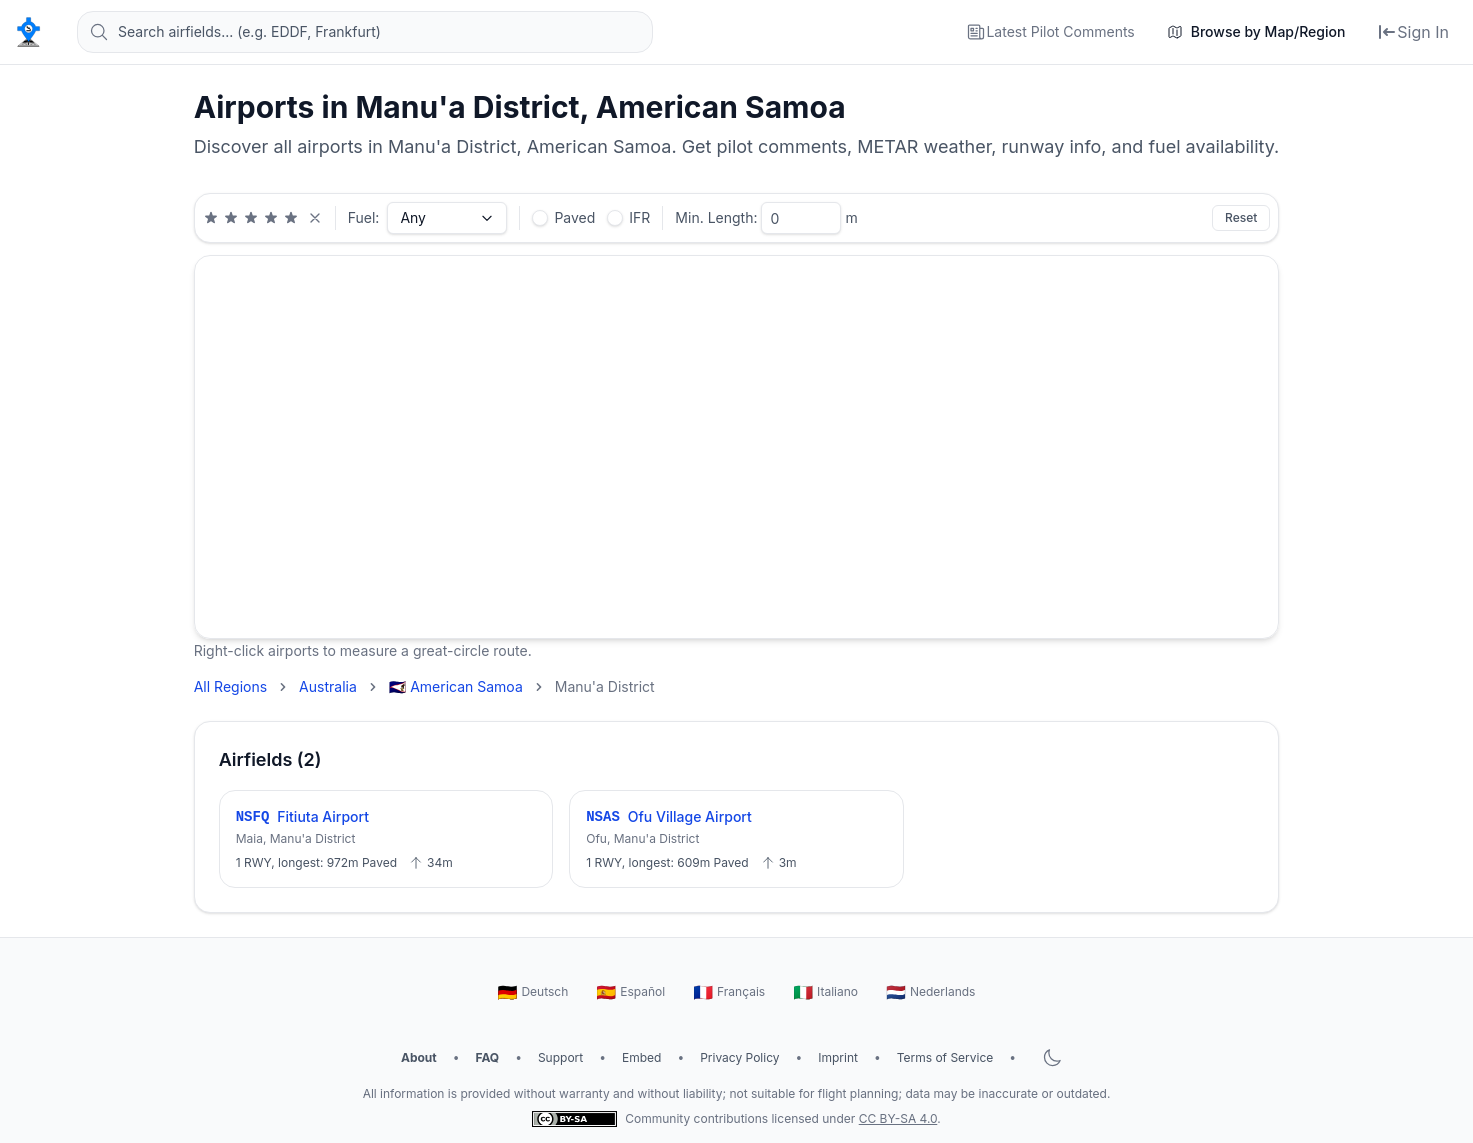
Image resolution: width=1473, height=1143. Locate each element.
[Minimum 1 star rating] (211, 218)
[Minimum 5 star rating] (291, 218)
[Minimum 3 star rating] (251, 218)
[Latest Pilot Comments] (1050, 32)
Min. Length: (716, 217)
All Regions (230, 686)
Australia (328, 686)
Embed (641, 1057)
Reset (1241, 217)
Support (560, 1057)
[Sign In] (1413, 32)
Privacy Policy (739, 1057)
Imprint (838, 1057)
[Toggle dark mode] (1052, 1058)
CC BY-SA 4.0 (898, 1118)
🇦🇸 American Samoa (456, 686)
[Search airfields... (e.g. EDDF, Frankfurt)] (365, 32)
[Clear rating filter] (315, 218)
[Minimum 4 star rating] (271, 218)
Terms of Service (945, 1057)
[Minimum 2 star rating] (231, 218)
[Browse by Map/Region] (1256, 32)
